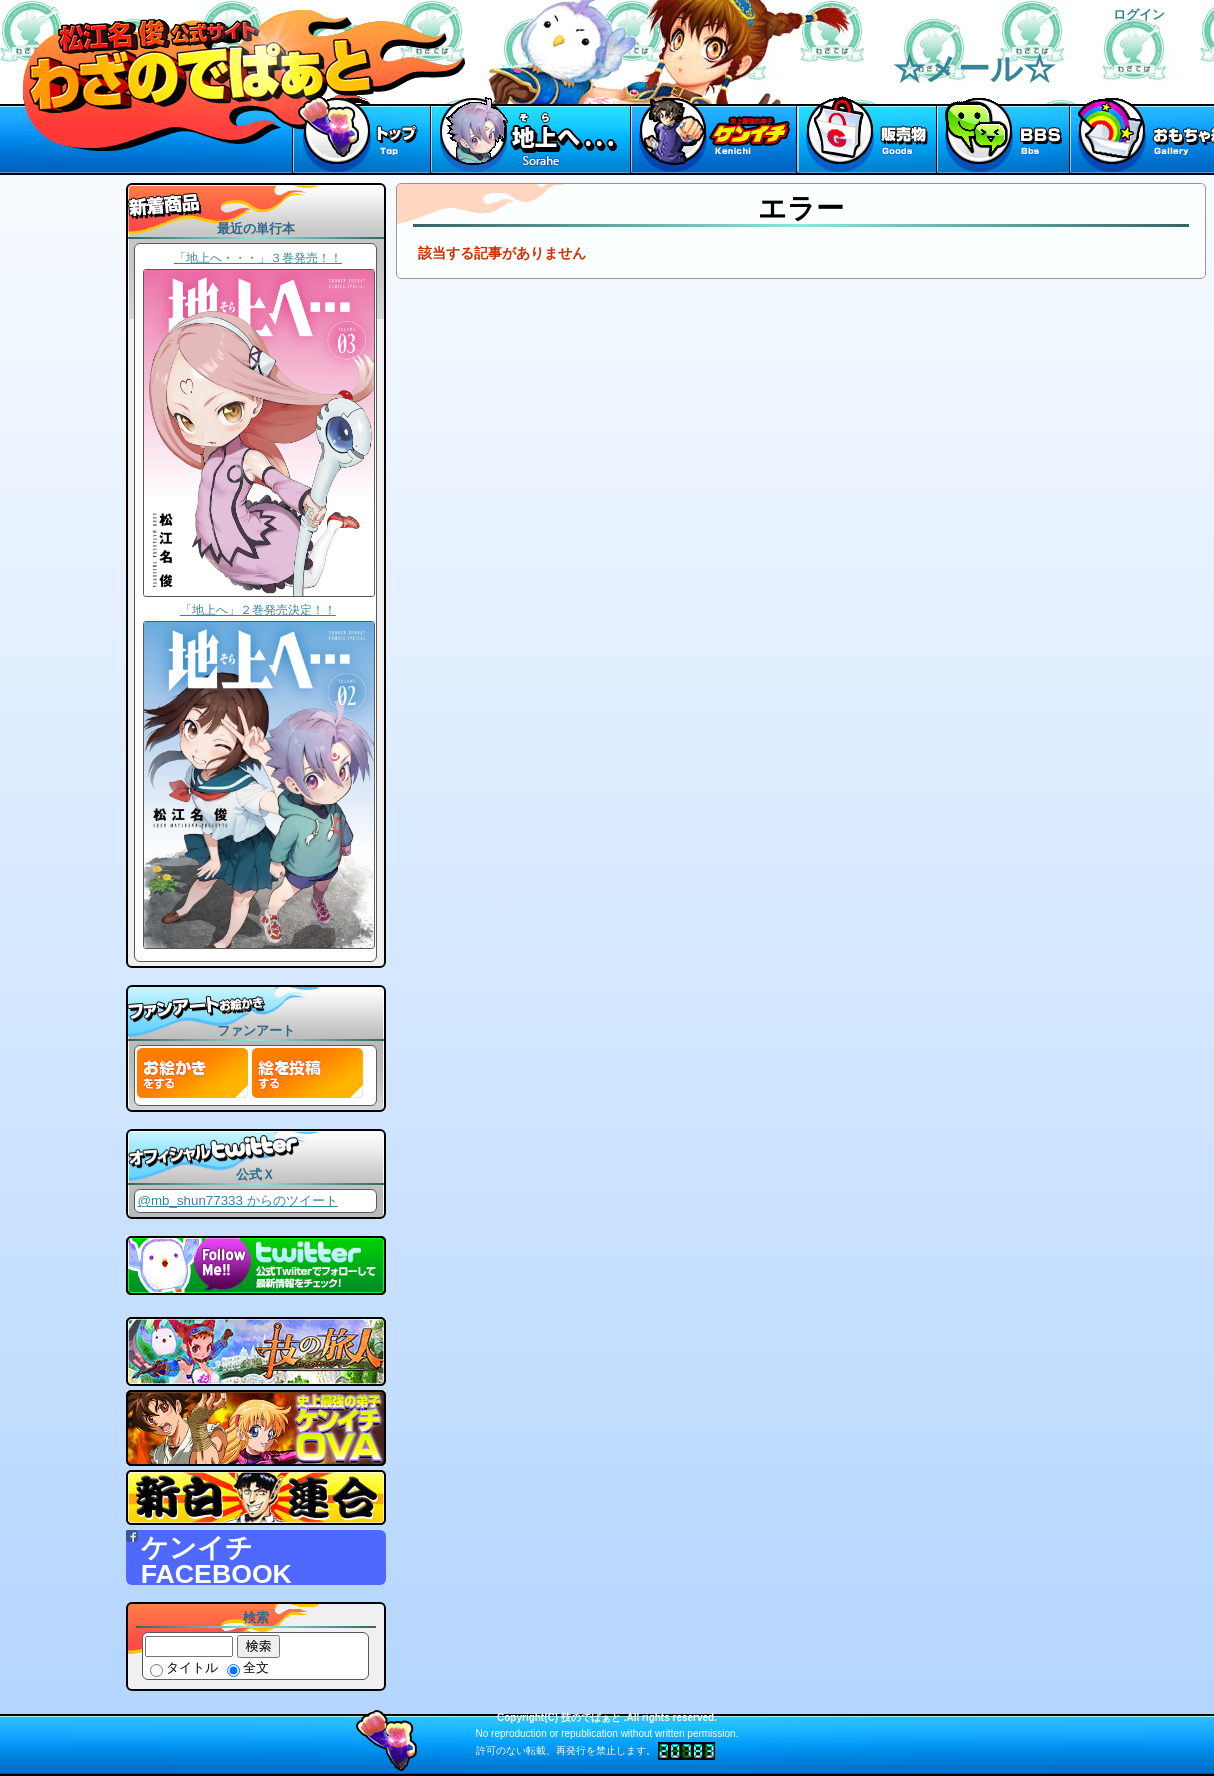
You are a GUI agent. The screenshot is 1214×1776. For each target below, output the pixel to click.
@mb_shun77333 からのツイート (237, 1200)
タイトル (184, 1667)
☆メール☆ (974, 69)
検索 (258, 1646)
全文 (248, 1667)
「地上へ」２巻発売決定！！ (258, 610)
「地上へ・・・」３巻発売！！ (258, 258)
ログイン (1139, 14)
